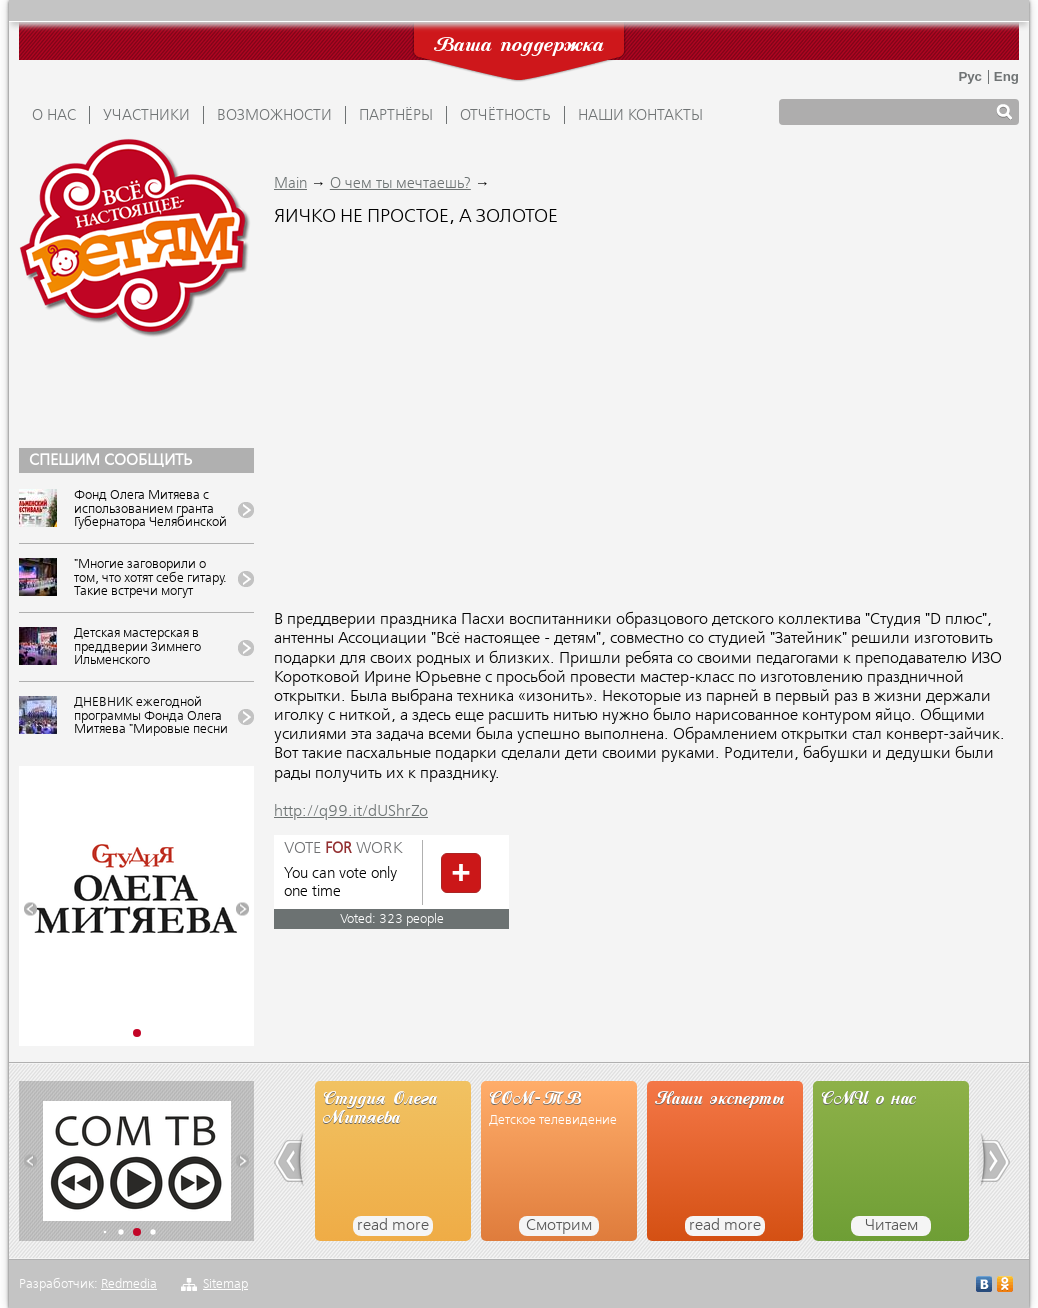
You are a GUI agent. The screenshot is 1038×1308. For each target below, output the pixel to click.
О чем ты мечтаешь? (400, 184)
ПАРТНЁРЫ (396, 116)
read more (393, 1226)
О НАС (54, 116)
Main (290, 184)
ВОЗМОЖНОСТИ (274, 116)
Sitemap (225, 1284)
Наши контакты (640, 116)
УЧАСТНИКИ (146, 116)
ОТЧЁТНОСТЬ (505, 116)
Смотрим (559, 1226)
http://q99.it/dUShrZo (351, 812)
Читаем (891, 1226)
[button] (30, 909)
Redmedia (129, 1284)
